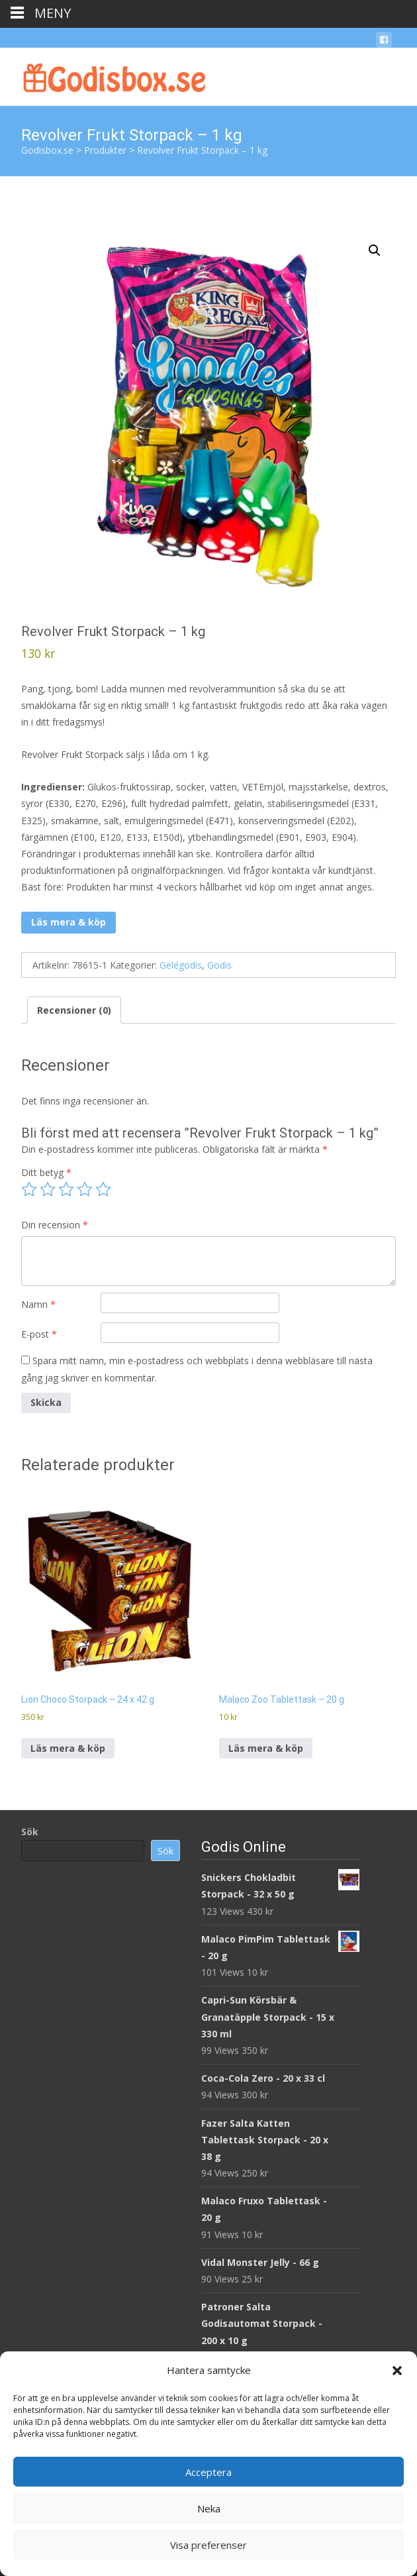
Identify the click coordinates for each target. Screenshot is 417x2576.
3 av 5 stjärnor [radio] (66, 1189)
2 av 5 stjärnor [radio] (48, 1189)
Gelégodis (181, 965)
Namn (38, 1304)
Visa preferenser (208, 2544)
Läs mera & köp (68, 922)
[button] (397, 2370)
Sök (29, 1831)
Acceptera (208, 2472)
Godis (219, 965)
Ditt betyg (46, 1172)
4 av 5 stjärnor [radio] (85, 1189)
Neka (208, 2508)
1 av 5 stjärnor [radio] (29, 1189)
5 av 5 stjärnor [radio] (103, 1189)
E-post (39, 1334)
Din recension (54, 1224)
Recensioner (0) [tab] (74, 1010)
